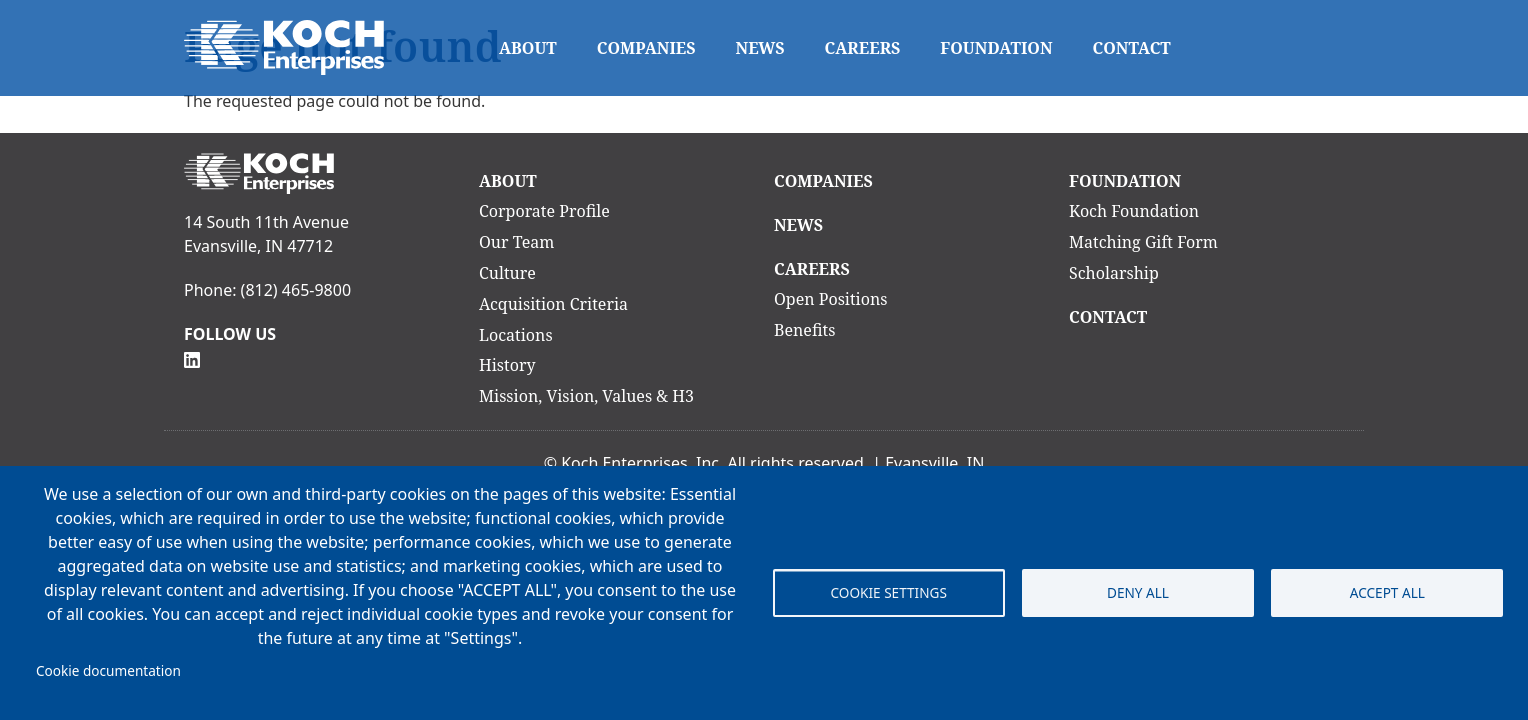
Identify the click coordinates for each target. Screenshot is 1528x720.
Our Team (516, 242)
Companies (646, 48)
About (528, 48)
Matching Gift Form (1143, 242)
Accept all (1387, 592)
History (507, 365)
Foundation (996, 48)
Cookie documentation (108, 670)
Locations (516, 335)
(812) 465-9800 (296, 290)
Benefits (804, 330)
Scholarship (1114, 273)
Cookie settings (888, 592)
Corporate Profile (544, 211)
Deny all (1138, 592)
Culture (507, 273)
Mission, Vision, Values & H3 (586, 396)
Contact (1132, 48)
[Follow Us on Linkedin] (192, 358)
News (760, 48)
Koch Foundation (1134, 211)
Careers (863, 48)
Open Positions (831, 299)
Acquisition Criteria (553, 304)
